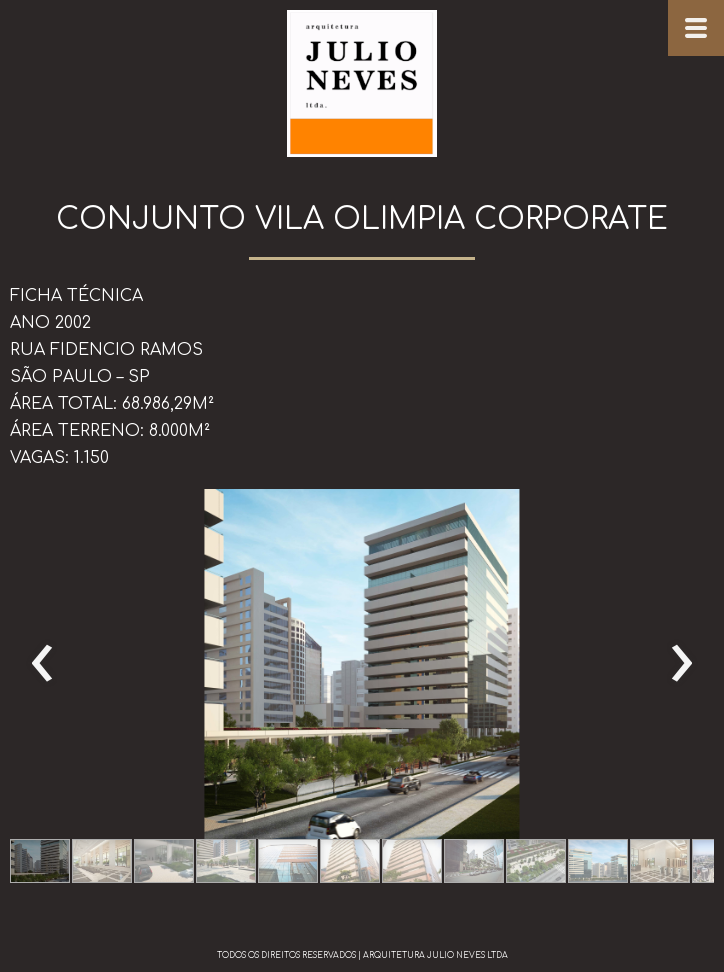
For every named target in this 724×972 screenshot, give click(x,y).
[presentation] (42, 664)
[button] (40, 861)
